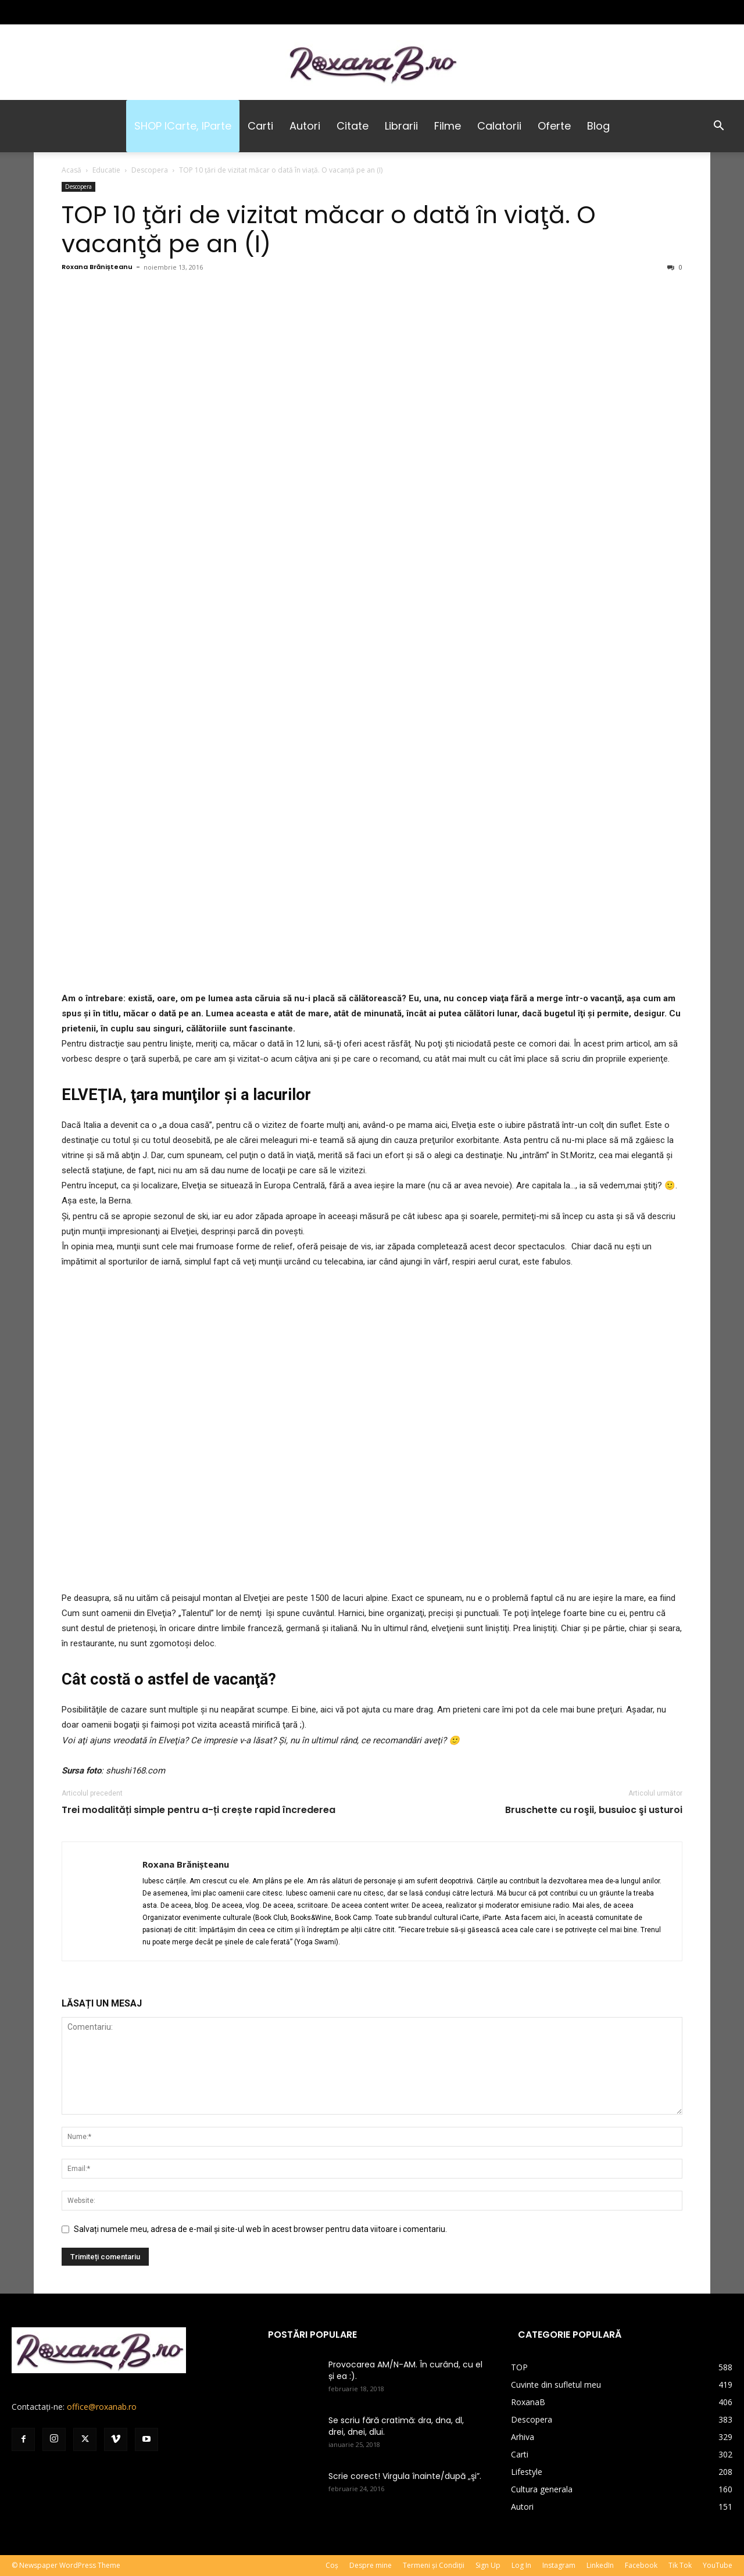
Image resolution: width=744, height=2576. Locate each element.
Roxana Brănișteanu (97, 266)
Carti (260, 126)
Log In (521, 2565)
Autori (304, 126)
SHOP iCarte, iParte (182, 126)
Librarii (401, 126)
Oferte (554, 126)
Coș (332, 2565)
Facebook (641, 2565)
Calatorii (499, 126)
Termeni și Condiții (433, 2565)
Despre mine (370, 2565)
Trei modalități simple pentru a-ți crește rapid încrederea (198, 1810)
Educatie (106, 170)
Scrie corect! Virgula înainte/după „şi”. (404, 2476)
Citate (353, 126)
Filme (447, 126)
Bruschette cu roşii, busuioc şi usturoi (593, 1810)
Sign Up (487, 2565)
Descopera (149, 170)
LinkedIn (600, 2565)
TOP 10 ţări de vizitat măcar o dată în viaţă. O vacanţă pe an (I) (329, 229)
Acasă (71, 170)
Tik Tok (680, 2565)
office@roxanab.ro (102, 2406)
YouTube (717, 2565)
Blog (598, 126)
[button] (718, 126)
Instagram (558, 2565)
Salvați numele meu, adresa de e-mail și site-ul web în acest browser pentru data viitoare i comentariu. (260, 2229)
